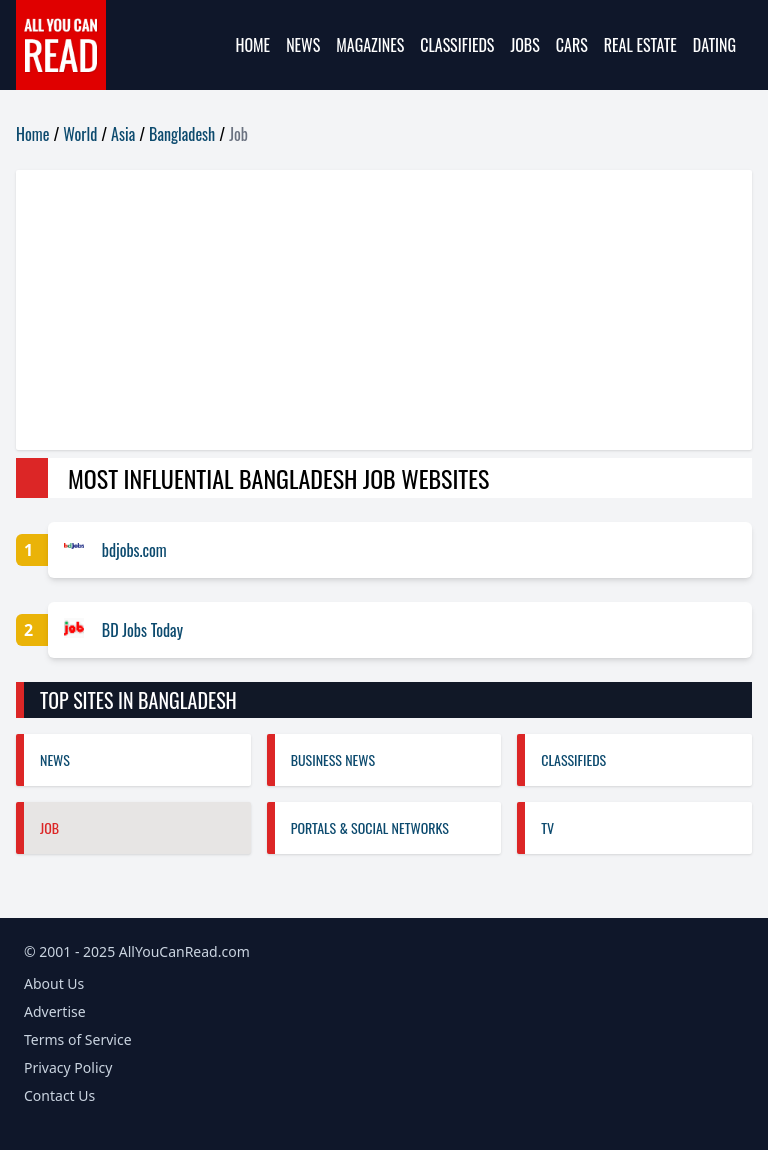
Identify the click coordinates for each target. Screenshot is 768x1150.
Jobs (524, 45)
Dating (714, 45)
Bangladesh (182, 134)
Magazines (370, 45)
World (80, 134)
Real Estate (640, 45)
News (303, 45)
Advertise (55, 1011)
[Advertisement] (384, 310)
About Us (54, 983)
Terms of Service (78, 1039)
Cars (572, 45)
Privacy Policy (68, 1067)
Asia (123, 134)
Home (252, 45)
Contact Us (59, 1095)
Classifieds (457, 45)
